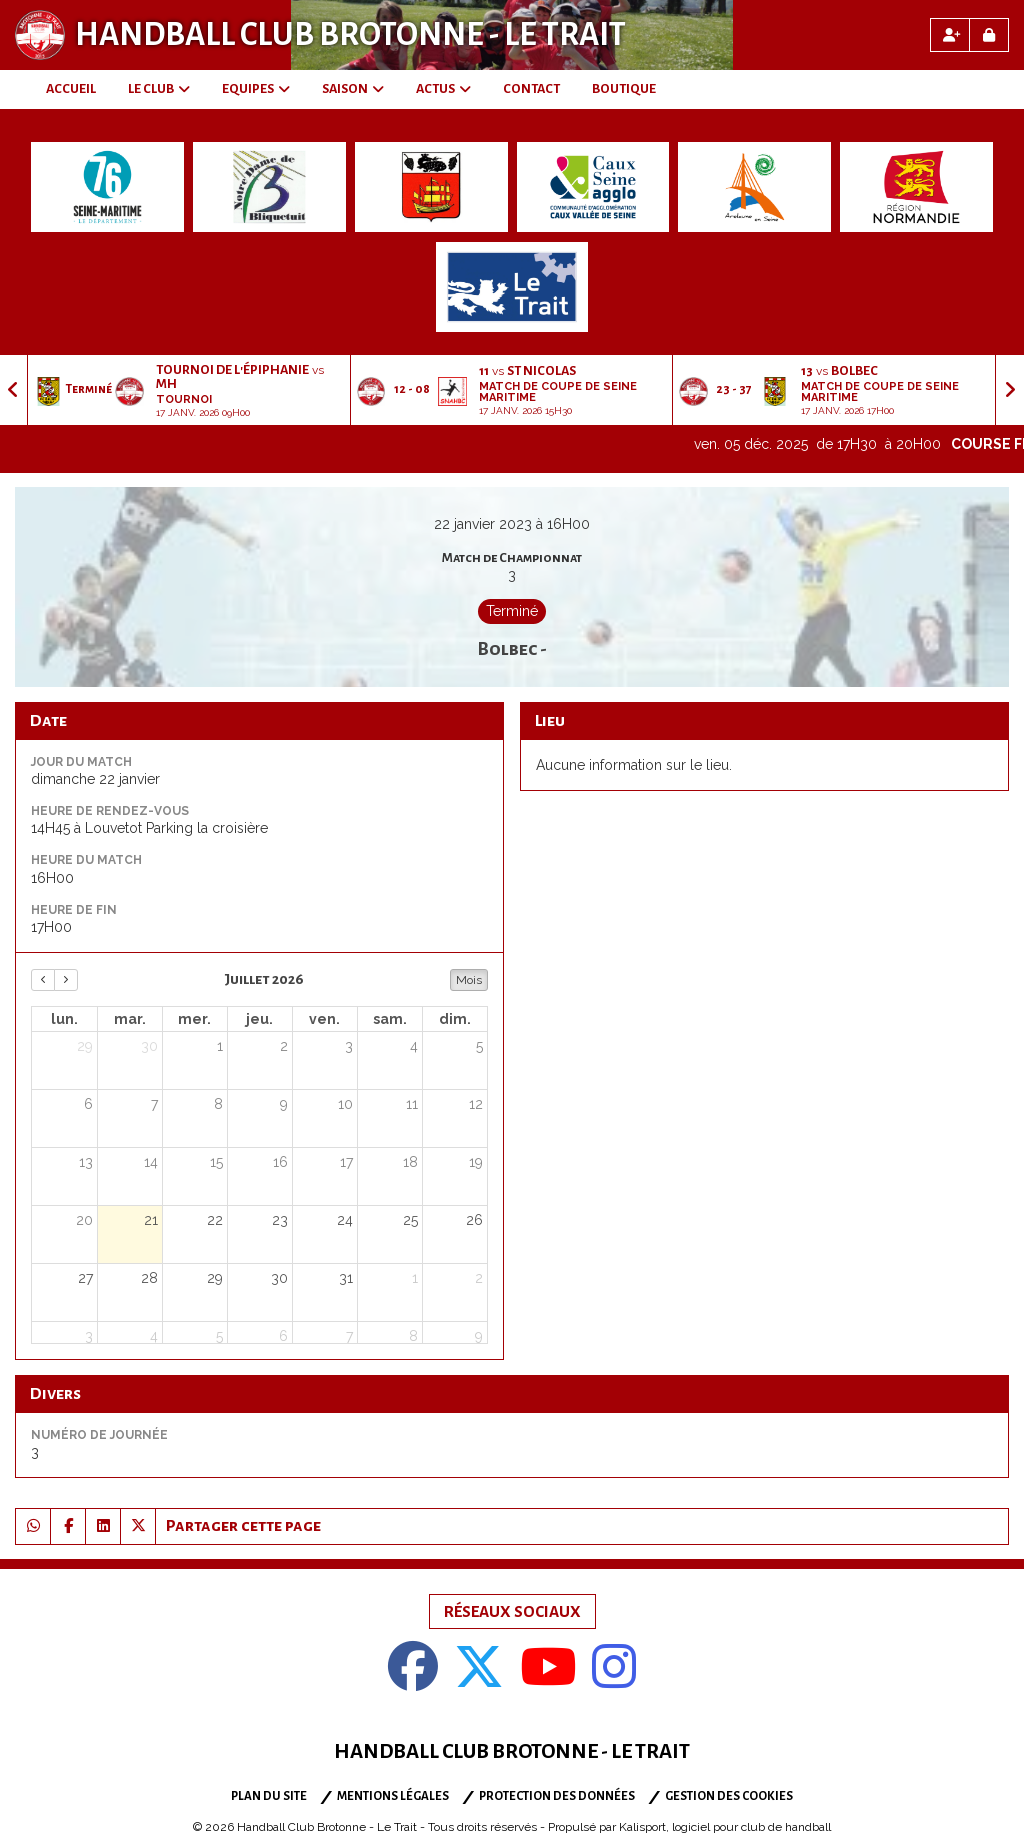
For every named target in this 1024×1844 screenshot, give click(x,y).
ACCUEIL (71, 89)
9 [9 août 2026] (479, 1336)
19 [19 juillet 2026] (476, 1162)
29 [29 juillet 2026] (215, 1278)
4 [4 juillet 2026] (414, 1046)
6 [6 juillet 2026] (88, 1104)
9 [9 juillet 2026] (284, 1104)
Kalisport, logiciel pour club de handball (725, 1827)
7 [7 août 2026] (349, 1336)
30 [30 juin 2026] (149, 1046)
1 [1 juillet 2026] (220, 1046)
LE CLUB (159, 89)
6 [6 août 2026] (283, 1336)
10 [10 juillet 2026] (345, 1104)
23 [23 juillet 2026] (280, 1220)
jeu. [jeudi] (259, 1019)
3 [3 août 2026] (89, 1336)
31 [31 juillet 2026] (346, 1278)
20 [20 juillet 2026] (84, 1220)
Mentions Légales (393, 1796)
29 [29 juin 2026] (85, 1046)
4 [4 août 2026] (154, 1336)
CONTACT (531, 89)
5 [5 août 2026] (219, 1336)
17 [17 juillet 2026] (346, 1162)
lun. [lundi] (64, 1019)
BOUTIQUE (624, 89)
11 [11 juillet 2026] (412, 1104)
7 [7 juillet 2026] (154, 1104)
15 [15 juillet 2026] (216, 1162)
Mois (469, 980)
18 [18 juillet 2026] (410, 1162)
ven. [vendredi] (324, 1019)
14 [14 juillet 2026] (151, 1162)
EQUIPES (256, 89)
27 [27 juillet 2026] (85, 1278)
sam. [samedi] (390, 1019)
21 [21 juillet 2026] (151, 1220)
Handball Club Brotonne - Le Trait (350, 35)
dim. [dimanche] (455, 1019)
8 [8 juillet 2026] (218, 1104)
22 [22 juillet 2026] (215, 1220)
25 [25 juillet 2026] (410, 1220)
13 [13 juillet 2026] (86, 1162)
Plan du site (269, 1796)
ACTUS (443, 89)
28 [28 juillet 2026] (149, 1278)
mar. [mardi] (130, 1019)
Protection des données (557, 1796)
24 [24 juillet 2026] (345, 1220)
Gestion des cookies (729, 1796)
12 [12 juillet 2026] (476, 1104)
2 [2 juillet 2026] (284, 1046)
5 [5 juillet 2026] (479, 1046)
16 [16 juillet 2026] (280, 1162)
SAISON (353, 89)
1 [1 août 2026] (415, 1278)
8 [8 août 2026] (413, 1336)
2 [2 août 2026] (479, 1278)
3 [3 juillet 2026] (349, 1046)
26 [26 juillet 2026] (474, 1220)
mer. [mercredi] (194, 1019)
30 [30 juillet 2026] (279, 1278)
